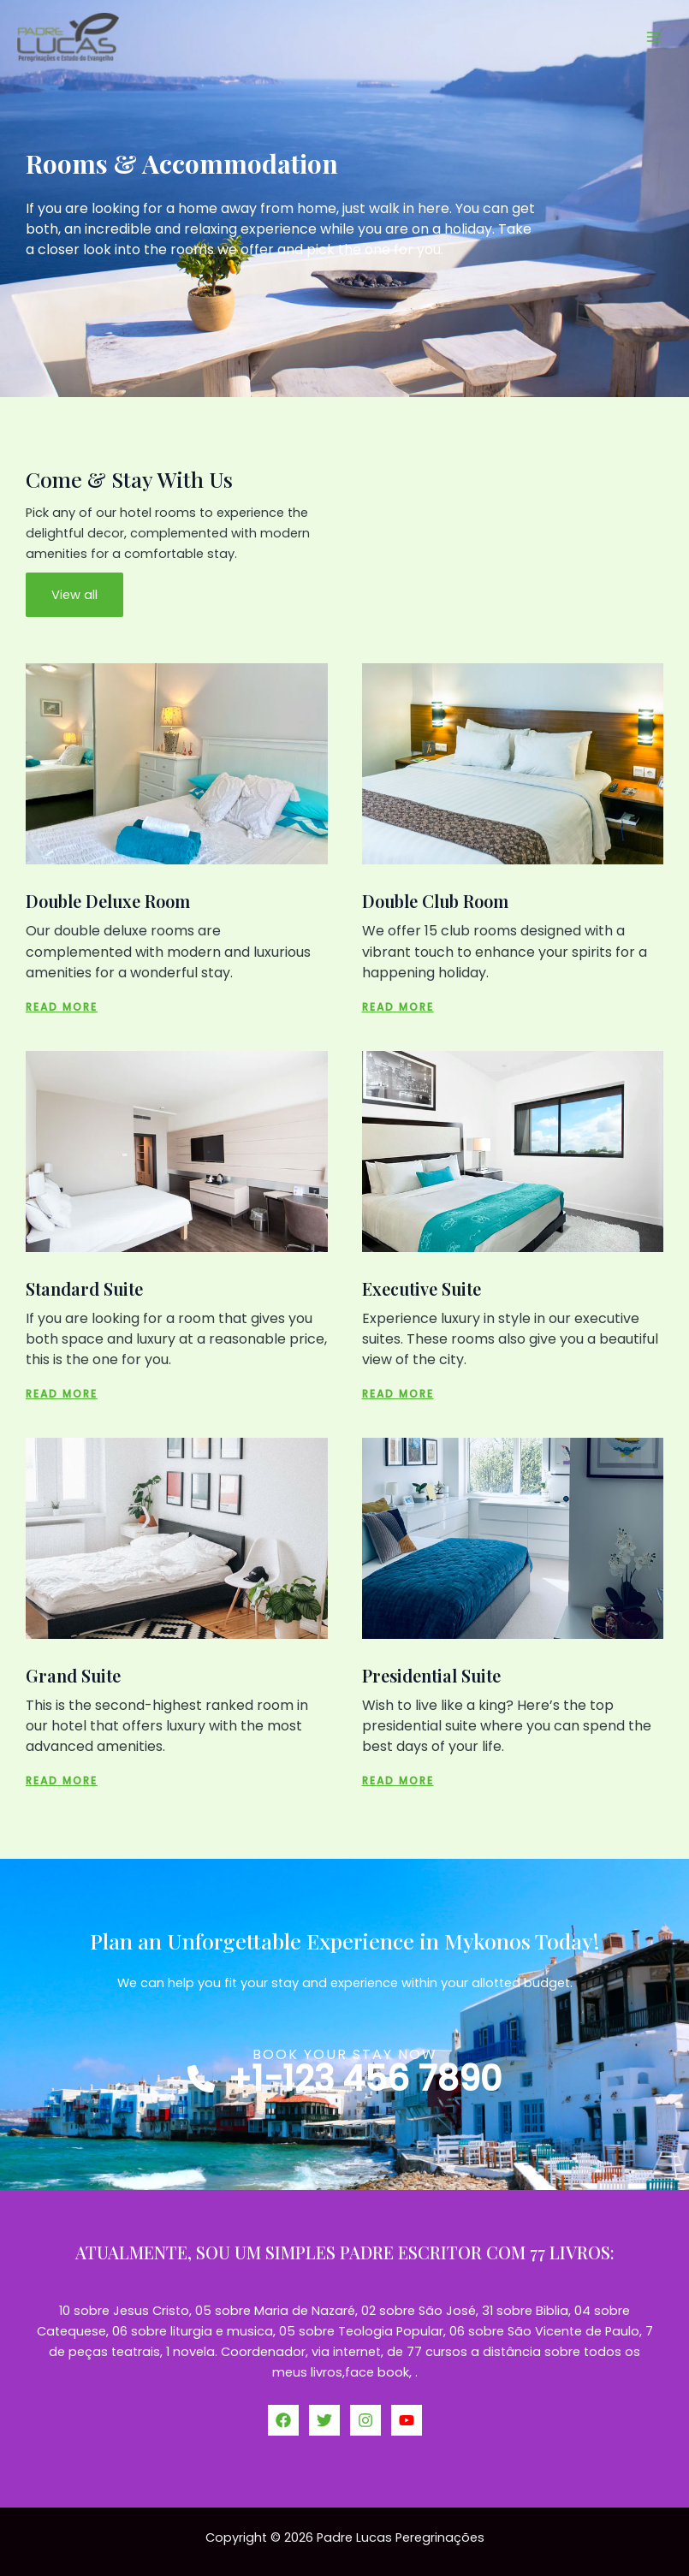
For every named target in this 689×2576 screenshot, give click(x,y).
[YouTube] (406, 2420)
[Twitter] (324, 2420)
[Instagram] (365, 2420)
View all (74, 594)
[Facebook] (283, 2420)
